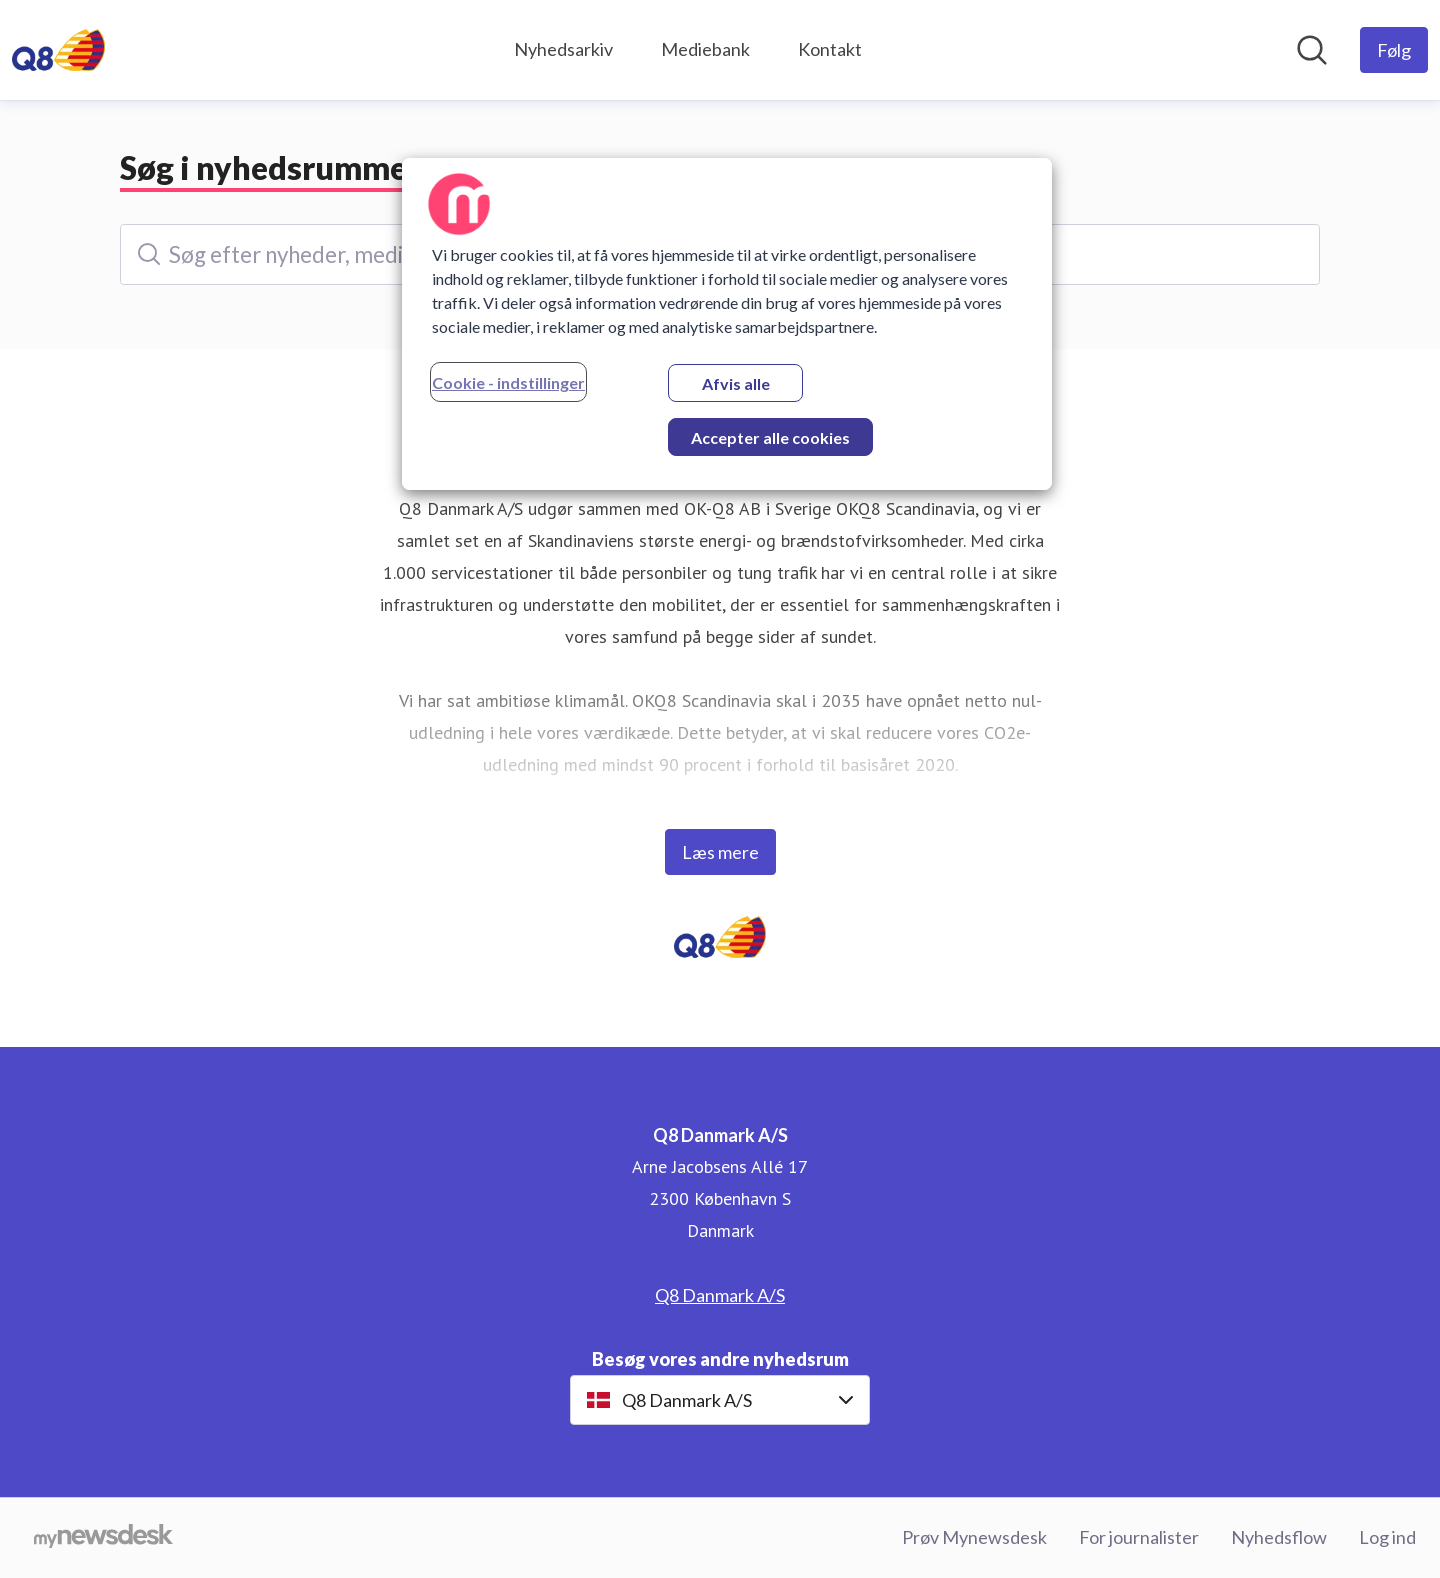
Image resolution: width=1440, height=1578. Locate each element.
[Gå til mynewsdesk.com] (103, 1538)
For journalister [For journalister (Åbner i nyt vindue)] (1139, 1537)
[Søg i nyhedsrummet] (1312, 50)
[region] (727, 324)
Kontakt (830, 49)
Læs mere (720, 852)
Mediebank (705, 49)
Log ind (1387, 1537)
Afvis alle (736, 383)
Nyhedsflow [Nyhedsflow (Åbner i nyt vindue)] (1279, 1537)
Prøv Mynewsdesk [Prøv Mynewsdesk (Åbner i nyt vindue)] (974, 1537)
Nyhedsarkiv (563, 49)
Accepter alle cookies (770, 437)
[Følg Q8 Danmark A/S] (1394, 50)
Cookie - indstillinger (508, 382)
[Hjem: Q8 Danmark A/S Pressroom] (58, 50)
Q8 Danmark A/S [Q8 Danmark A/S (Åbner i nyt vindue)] (720, 1295)
